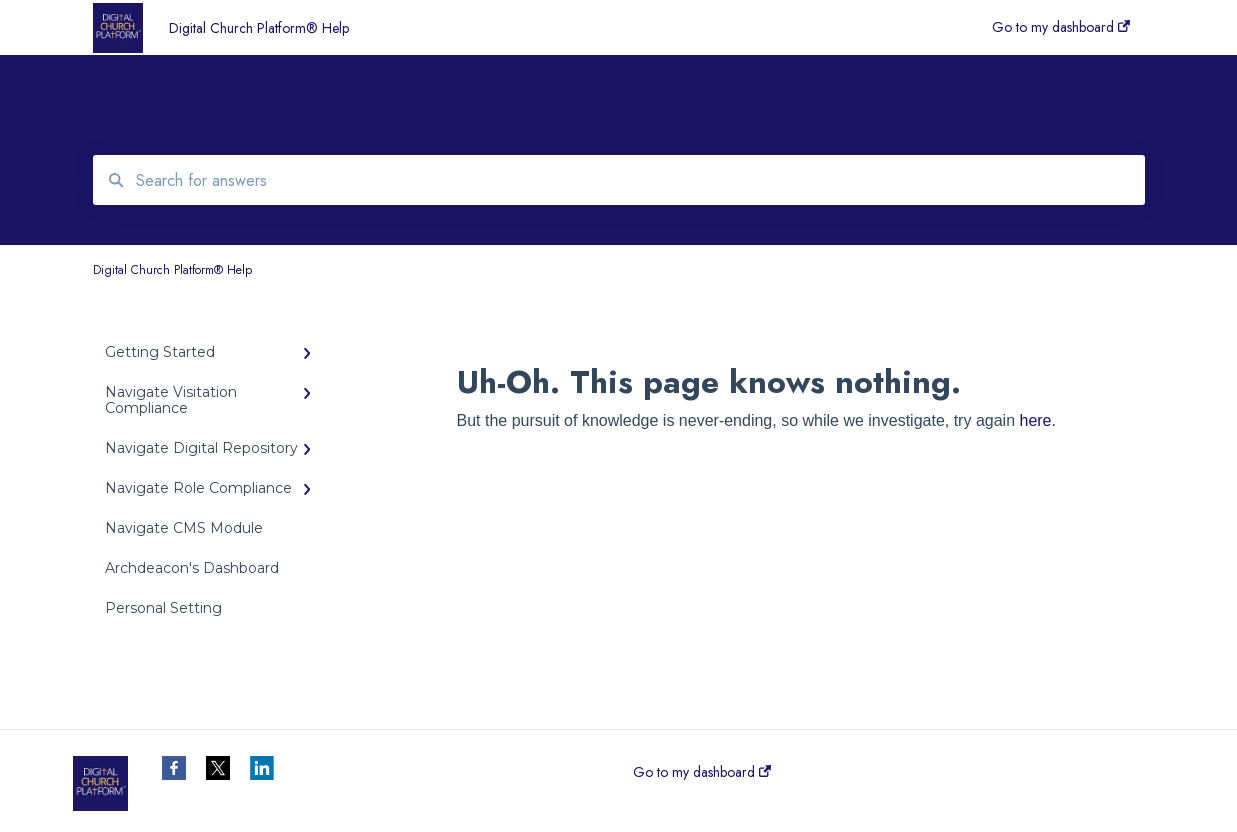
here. (1037, 420)
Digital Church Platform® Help (259, 28)
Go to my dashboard (702, 772)
